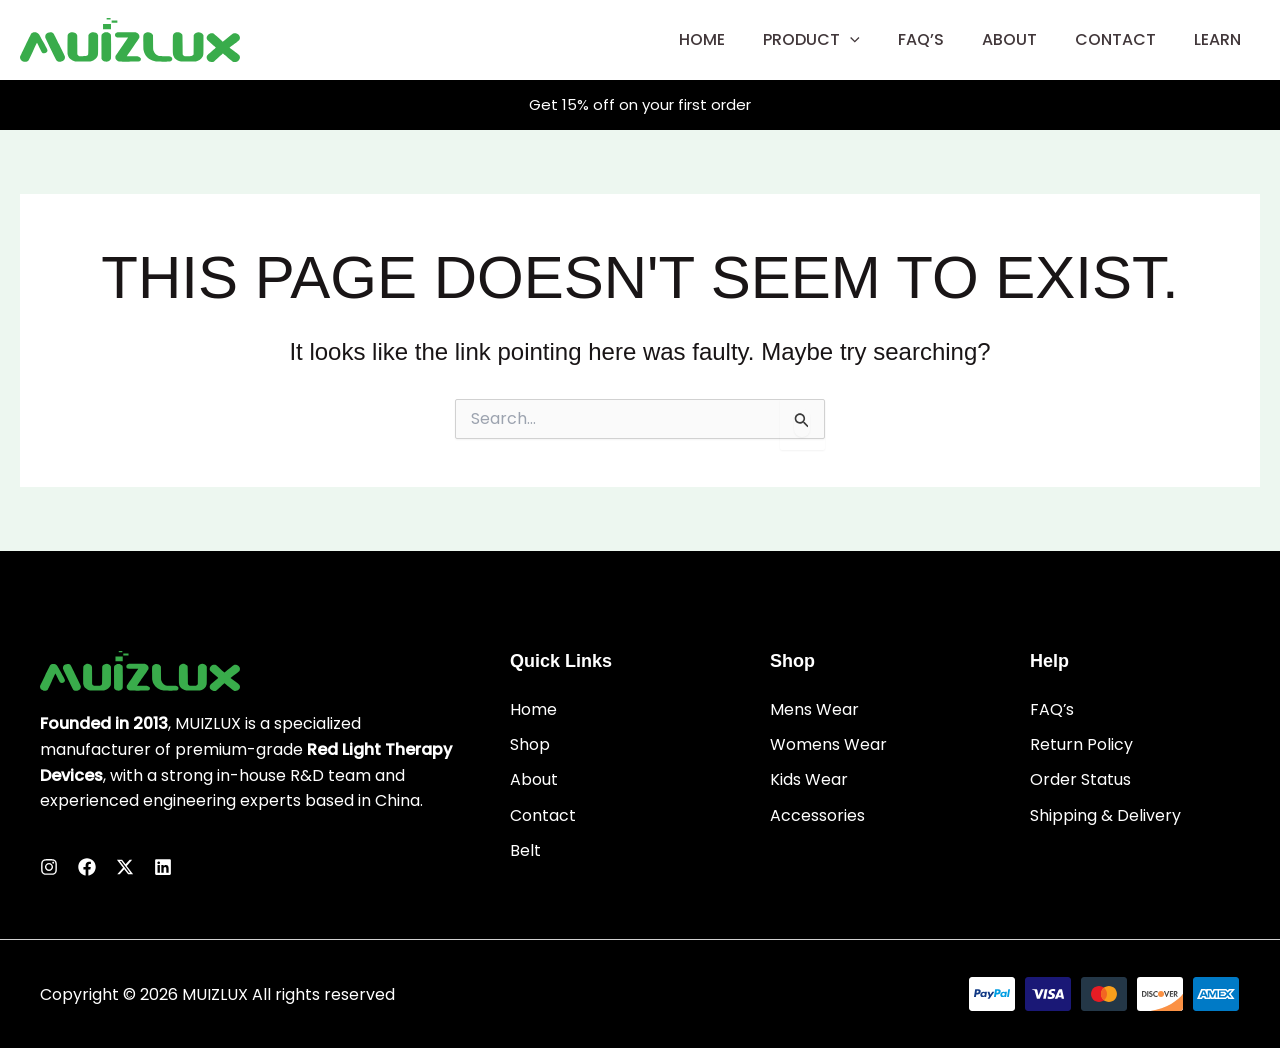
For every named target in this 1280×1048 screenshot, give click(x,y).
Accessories (817, 815)
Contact (543, 815)
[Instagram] (49, 867)
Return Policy (1081, 745)
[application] (877, 40)
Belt (525, 850)
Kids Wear (809, 780)
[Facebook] (87, 867)
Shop (530, 745)
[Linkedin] (163, 867)
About (534, 780)
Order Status (1080, 780)
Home (533, 709)
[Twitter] (125, 867)
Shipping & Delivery (1105, 815)
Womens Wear (828, 745)
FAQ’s (1052, 709)
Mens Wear (814, 709)
